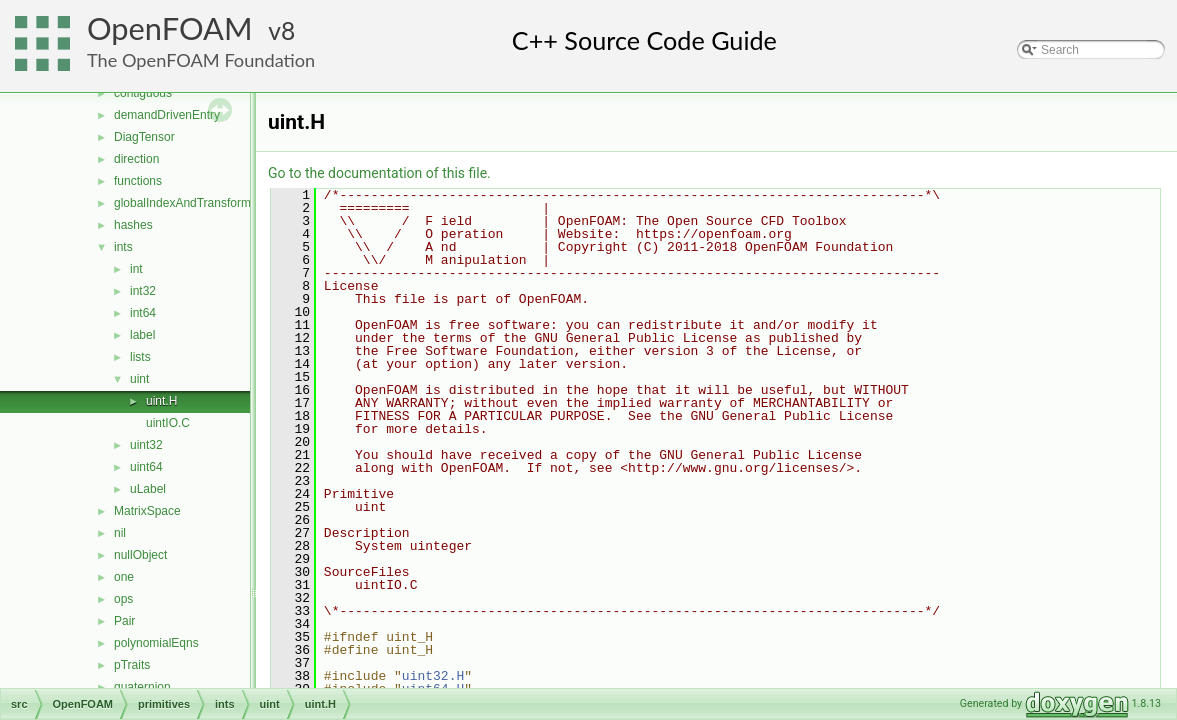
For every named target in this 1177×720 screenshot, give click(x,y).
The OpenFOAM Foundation (201, 60)
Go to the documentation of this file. (379, 173)
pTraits (132, 665)
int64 (143, 313)
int (136, 269)
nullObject (140, 555)
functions (138, 181)
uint (139, 379)
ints (123, 247)
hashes (133, 225)
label (142, 335)
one (124, 577)
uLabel (148, 489)
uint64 (146, 467)
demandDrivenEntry (167, 115)
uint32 (146, 445)
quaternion (142, 687)
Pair (124, 621)
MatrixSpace (147, 511)
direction (136, 159)
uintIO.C (168, 423)
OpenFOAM (170, 28)
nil (120, 533)
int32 (143, 291)
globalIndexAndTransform (182, 203)
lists (140, 357)
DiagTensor (144, 137)
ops (123, 599)
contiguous (143, 93)
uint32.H (433, 676)
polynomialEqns (156, 643)
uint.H (161, 401)
